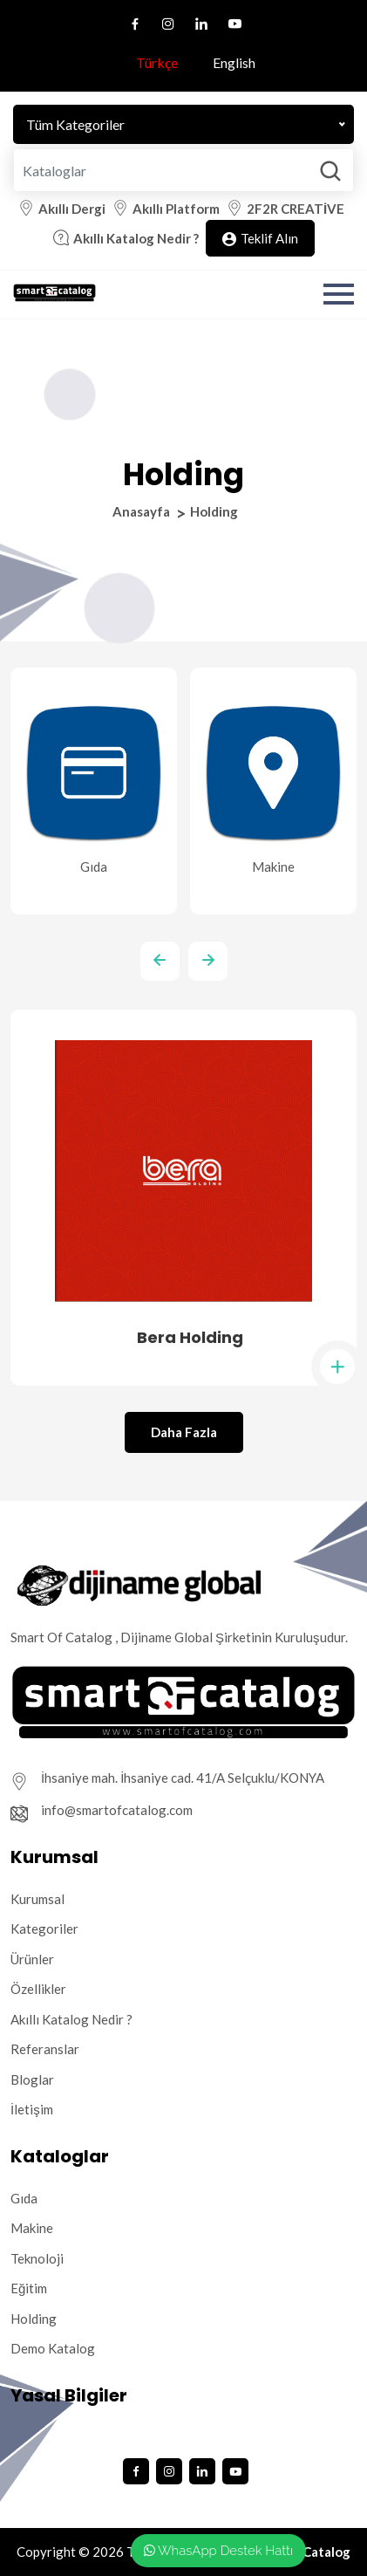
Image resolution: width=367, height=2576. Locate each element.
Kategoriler (44, 1928)
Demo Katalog (52, 2348)
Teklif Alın (260, 239)
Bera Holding (190, 1337)
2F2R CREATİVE (295, 208)
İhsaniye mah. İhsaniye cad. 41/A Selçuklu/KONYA (182, 1777)
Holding (33, 2318)
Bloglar (32, 2079)
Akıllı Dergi (71, 208)
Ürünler (32, 1959)
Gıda (23, 2198)
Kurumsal (37, 1899)
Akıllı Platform (176, 208)
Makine (31, 2228)
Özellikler (38, 1989)
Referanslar (44, 2049)
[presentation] (160, 961)
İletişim (31, 2109)
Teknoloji (37, 2258)
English (226, 62)
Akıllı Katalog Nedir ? (136, 238)
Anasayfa (141, 511)
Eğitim (28, 2288)
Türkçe (149, 62)
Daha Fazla (184, 1432)
